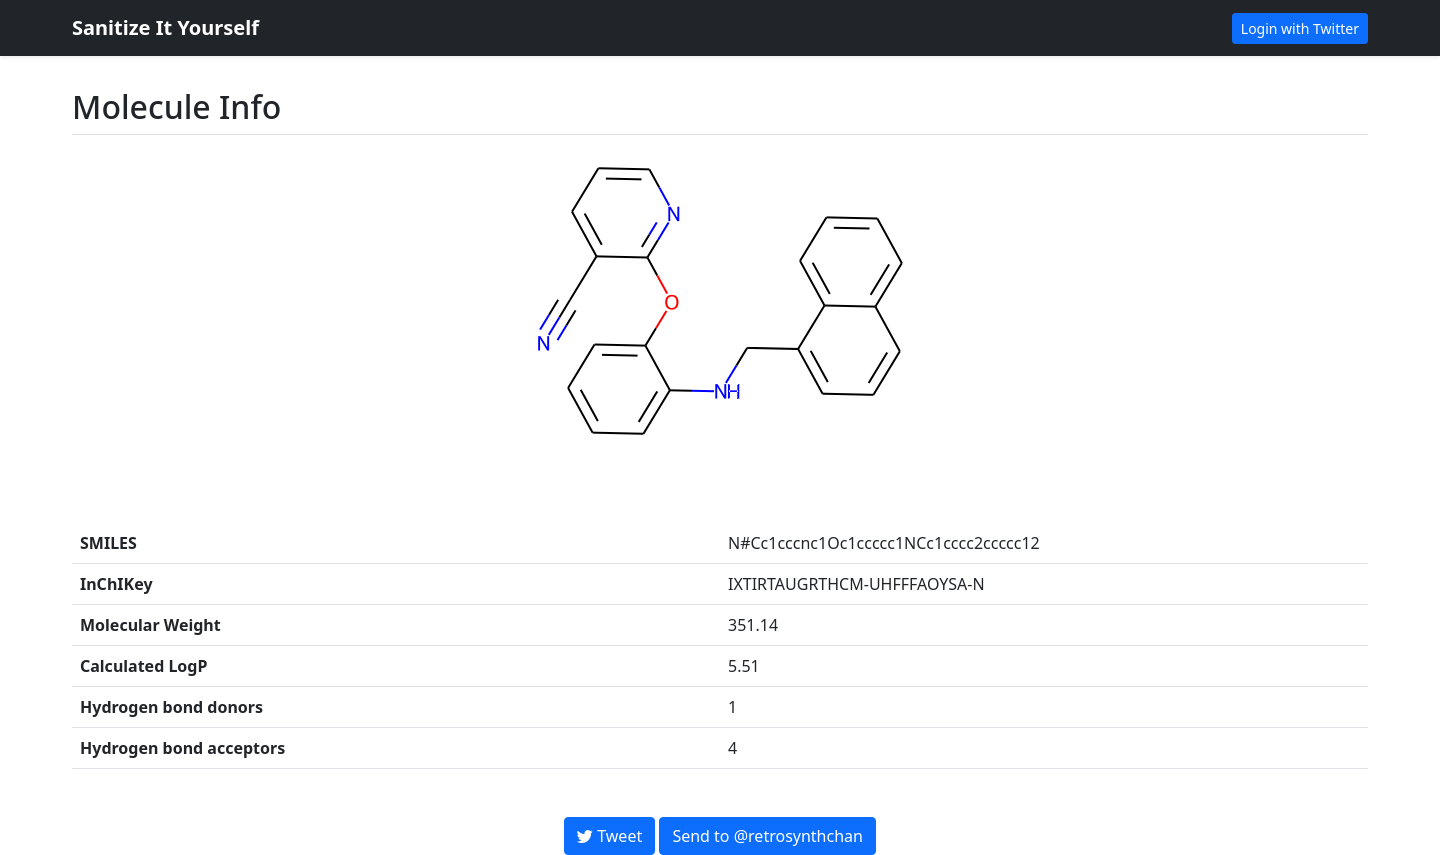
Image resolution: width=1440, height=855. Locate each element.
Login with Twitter (1300, 28)
